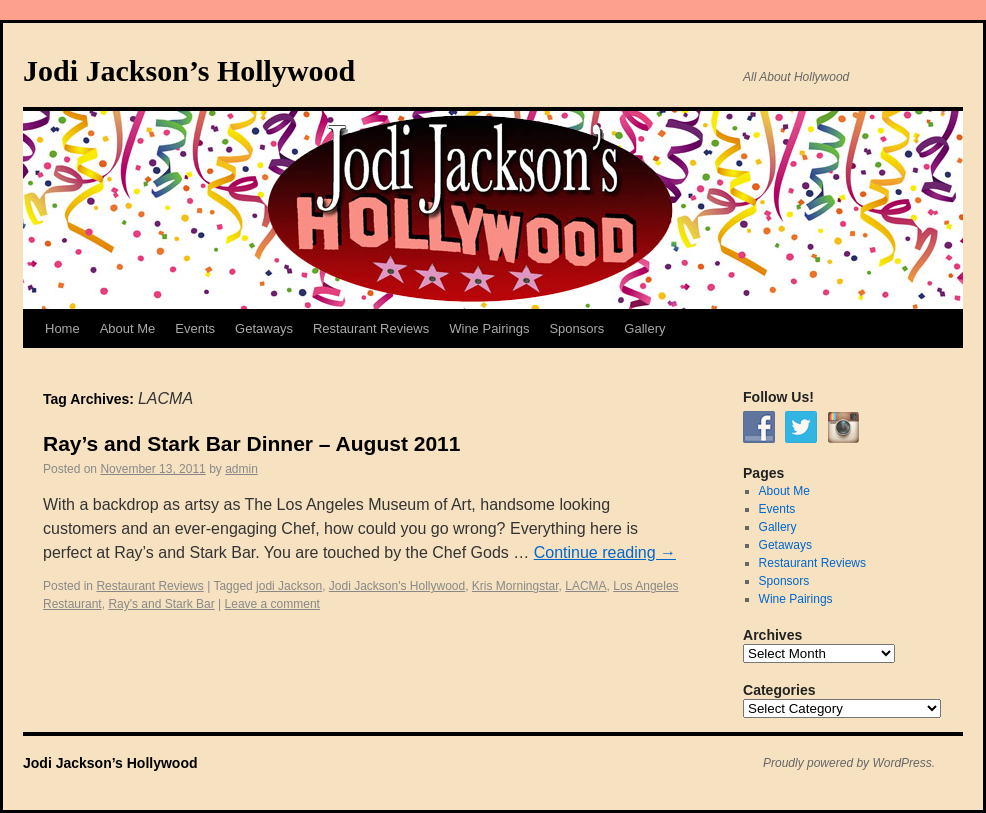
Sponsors (576, 328)
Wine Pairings (489, 328)
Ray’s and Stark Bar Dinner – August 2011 (251, 443)
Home (62, 328)
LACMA (585, 586)
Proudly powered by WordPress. (849, 763)
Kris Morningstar (515, 586)
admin (241, 469)
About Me (128, 328)
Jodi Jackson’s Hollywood (189, 70)
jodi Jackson (289, 586)
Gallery (644, 328)
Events (195, 328)
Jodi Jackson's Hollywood (397, 586)
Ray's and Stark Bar (161, 604)
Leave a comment (272, 604)
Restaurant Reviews (371, 328)
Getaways (264, 328)
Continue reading (605, 552)
